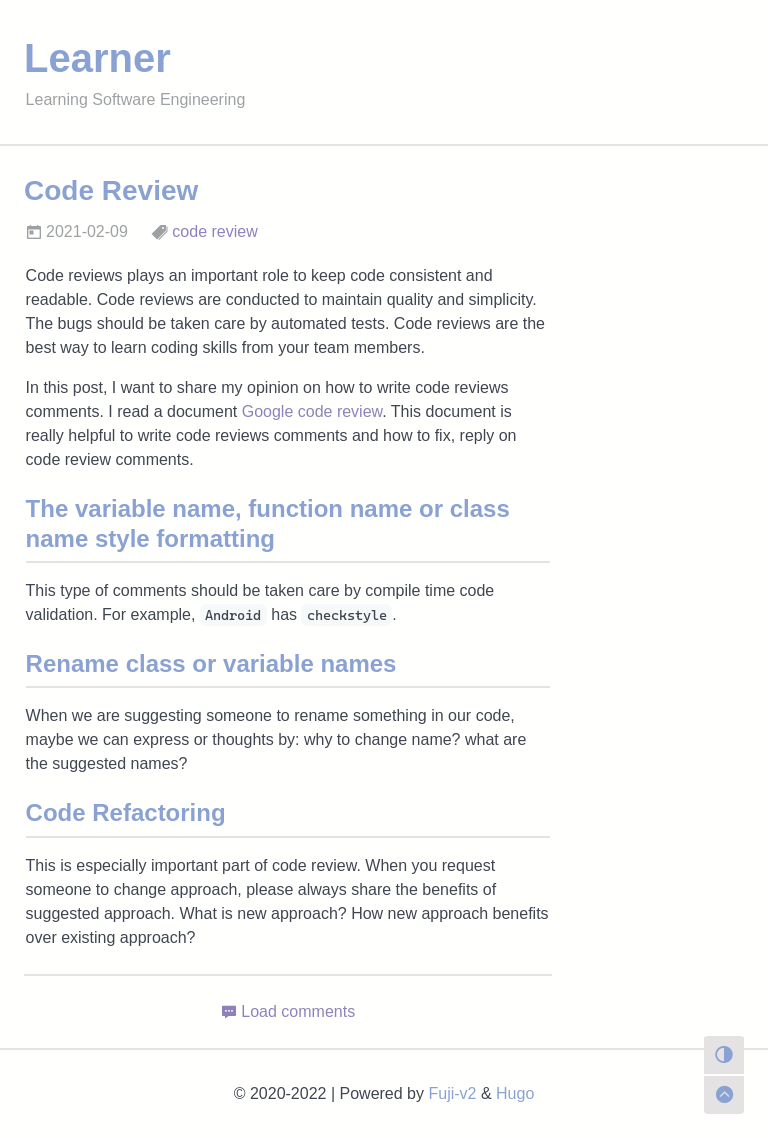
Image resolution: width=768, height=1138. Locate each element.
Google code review (312, 411)
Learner (97, 58)
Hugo (515, 1093)
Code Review (111, 190)
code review (214, 231)
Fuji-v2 (452, 1093)
